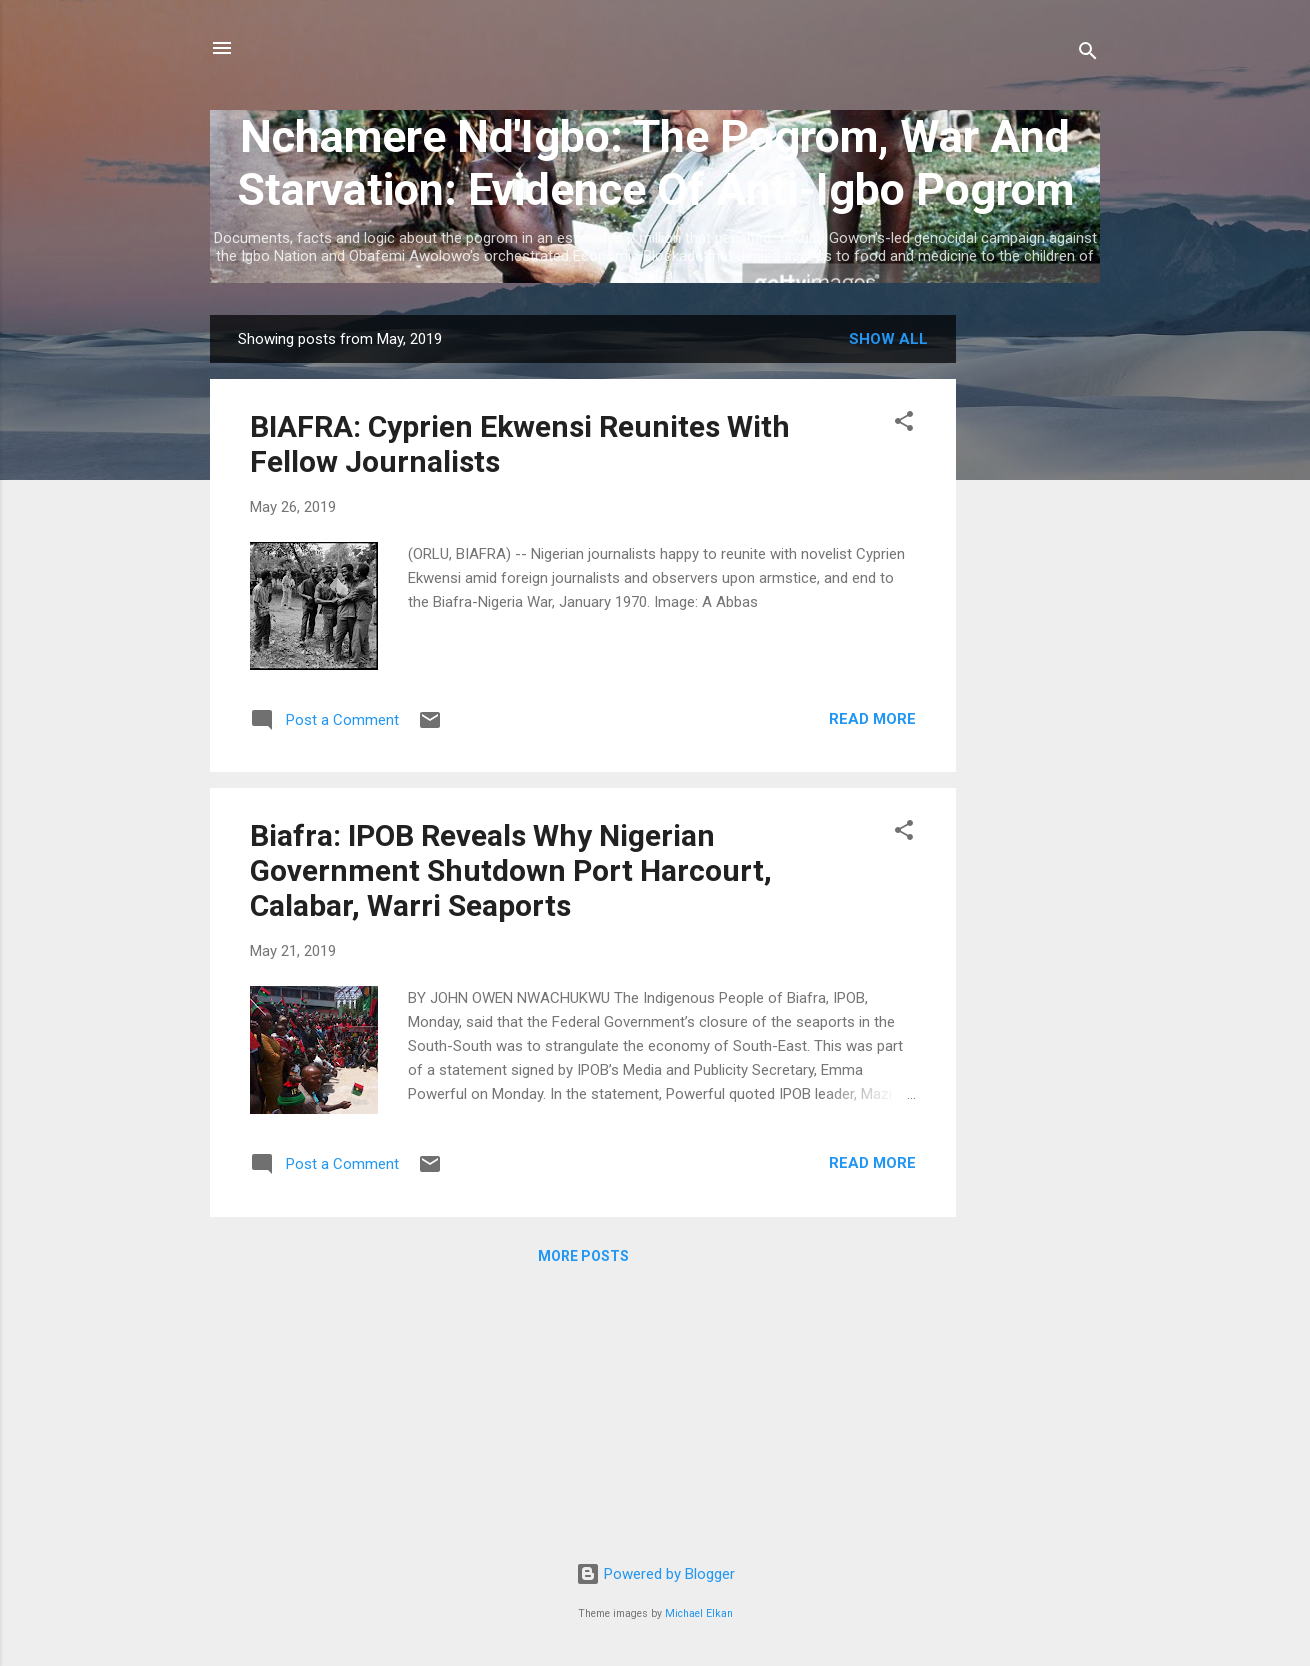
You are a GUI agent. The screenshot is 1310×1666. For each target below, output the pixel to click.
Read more (872, 719)
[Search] (1088, 54)
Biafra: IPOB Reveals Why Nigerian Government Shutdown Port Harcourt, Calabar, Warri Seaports (511, 870)
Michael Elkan (699, 1613)
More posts (583, 1256)
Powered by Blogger (655, 1574)
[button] (904, 424)
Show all (888, 339)
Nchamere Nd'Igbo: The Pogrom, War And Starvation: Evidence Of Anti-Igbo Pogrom (655, 163)
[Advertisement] (1036, 615)
